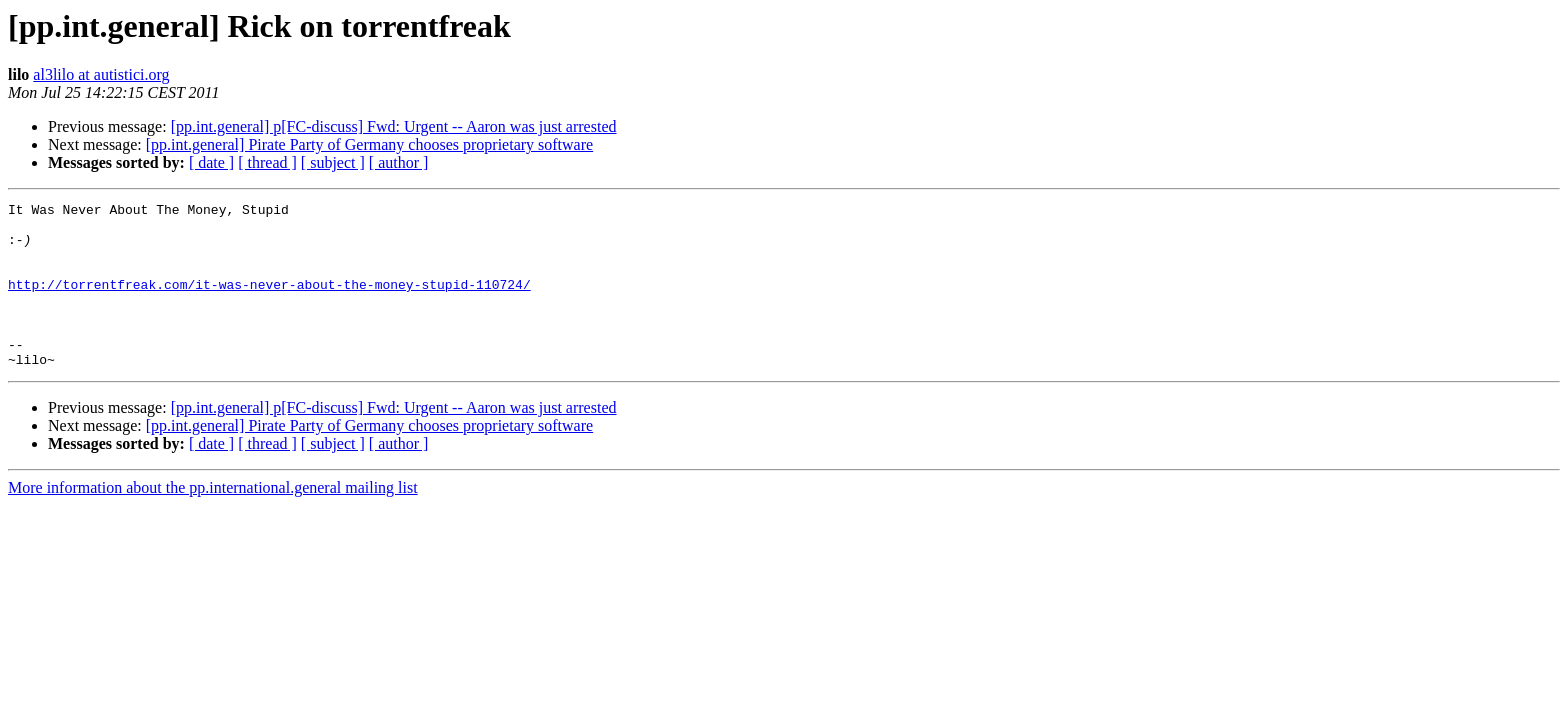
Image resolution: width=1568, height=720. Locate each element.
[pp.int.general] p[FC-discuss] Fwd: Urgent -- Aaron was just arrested (394, 126)
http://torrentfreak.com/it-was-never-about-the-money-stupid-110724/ (269, 302)
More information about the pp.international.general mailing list (213, 520)
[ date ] (211, 162)
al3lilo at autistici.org (101, 74)
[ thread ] (267, 162)
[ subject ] (333, 162)
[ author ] (399, 162)
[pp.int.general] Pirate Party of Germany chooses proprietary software (369, 144)
